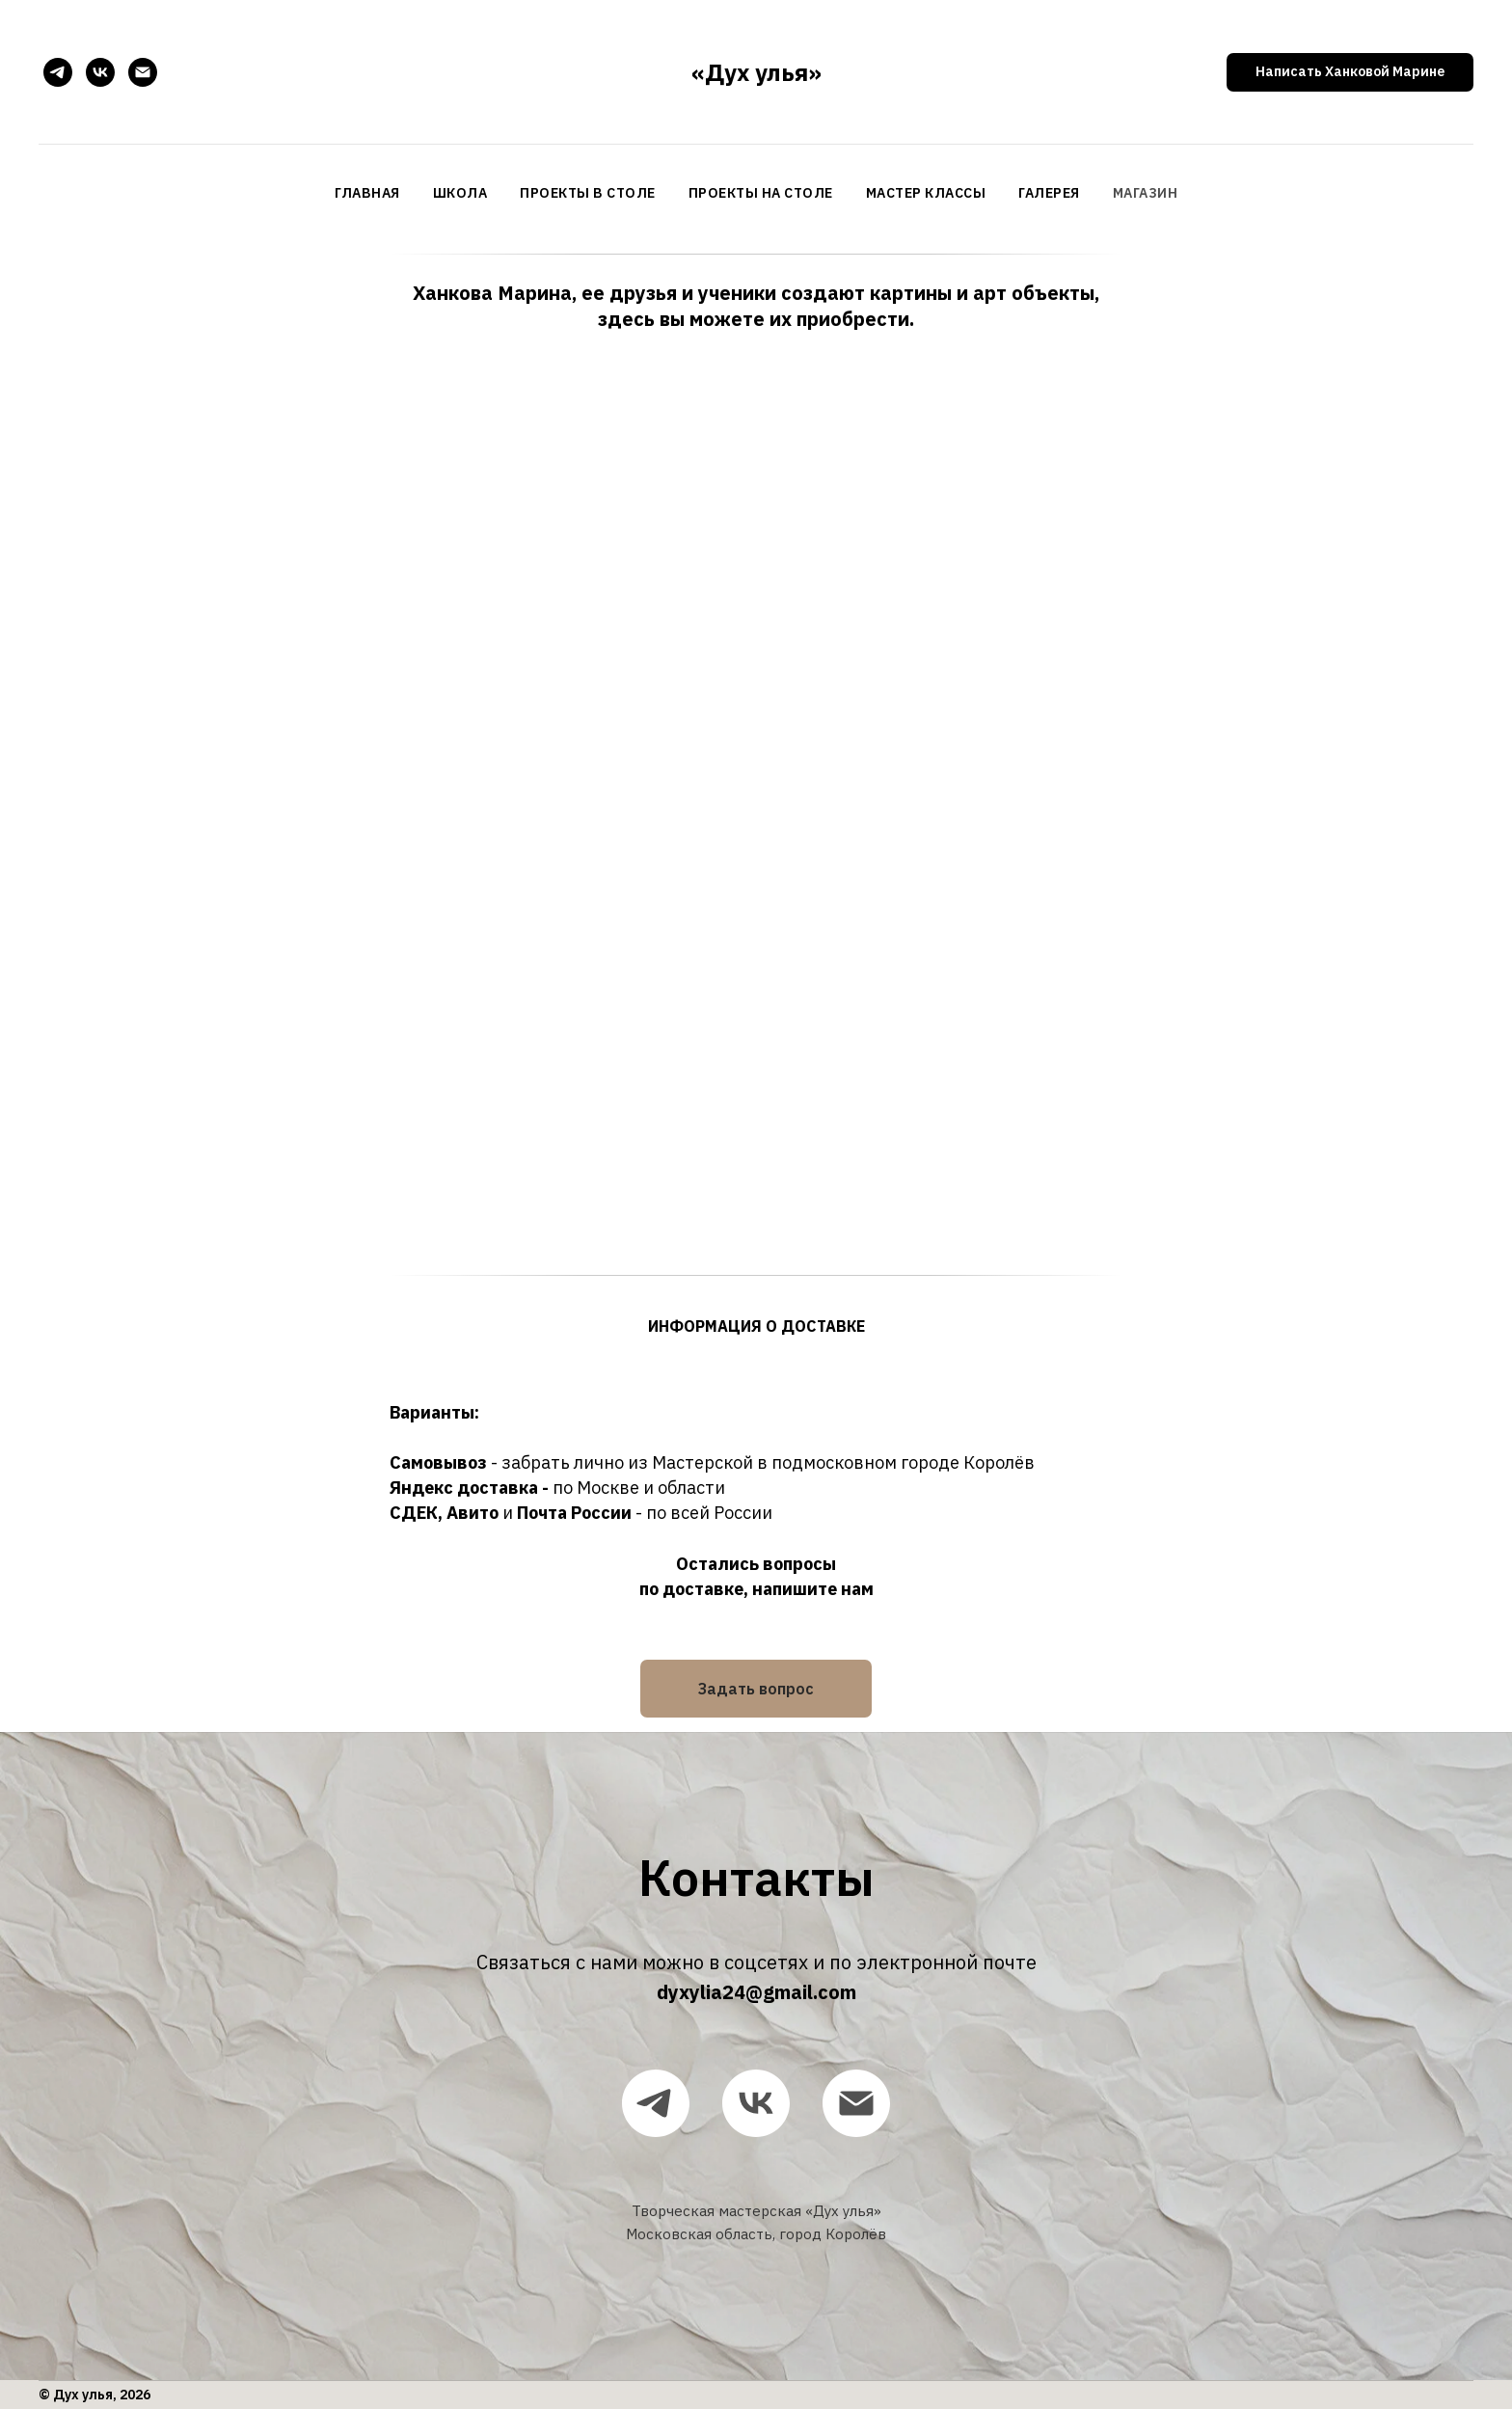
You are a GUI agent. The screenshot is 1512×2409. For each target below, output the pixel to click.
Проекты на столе (760, 193)
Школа (460, 193)
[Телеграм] (57, 72)
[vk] (756, 2103)
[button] (1350, 72)
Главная (367, 193)
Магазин (1145, 193)
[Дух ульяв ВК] (100, 72)
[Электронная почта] (142, 72)
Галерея (1049, 193)
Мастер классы (926, 193)
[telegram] (655, 2103)
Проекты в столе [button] (588, 193)
